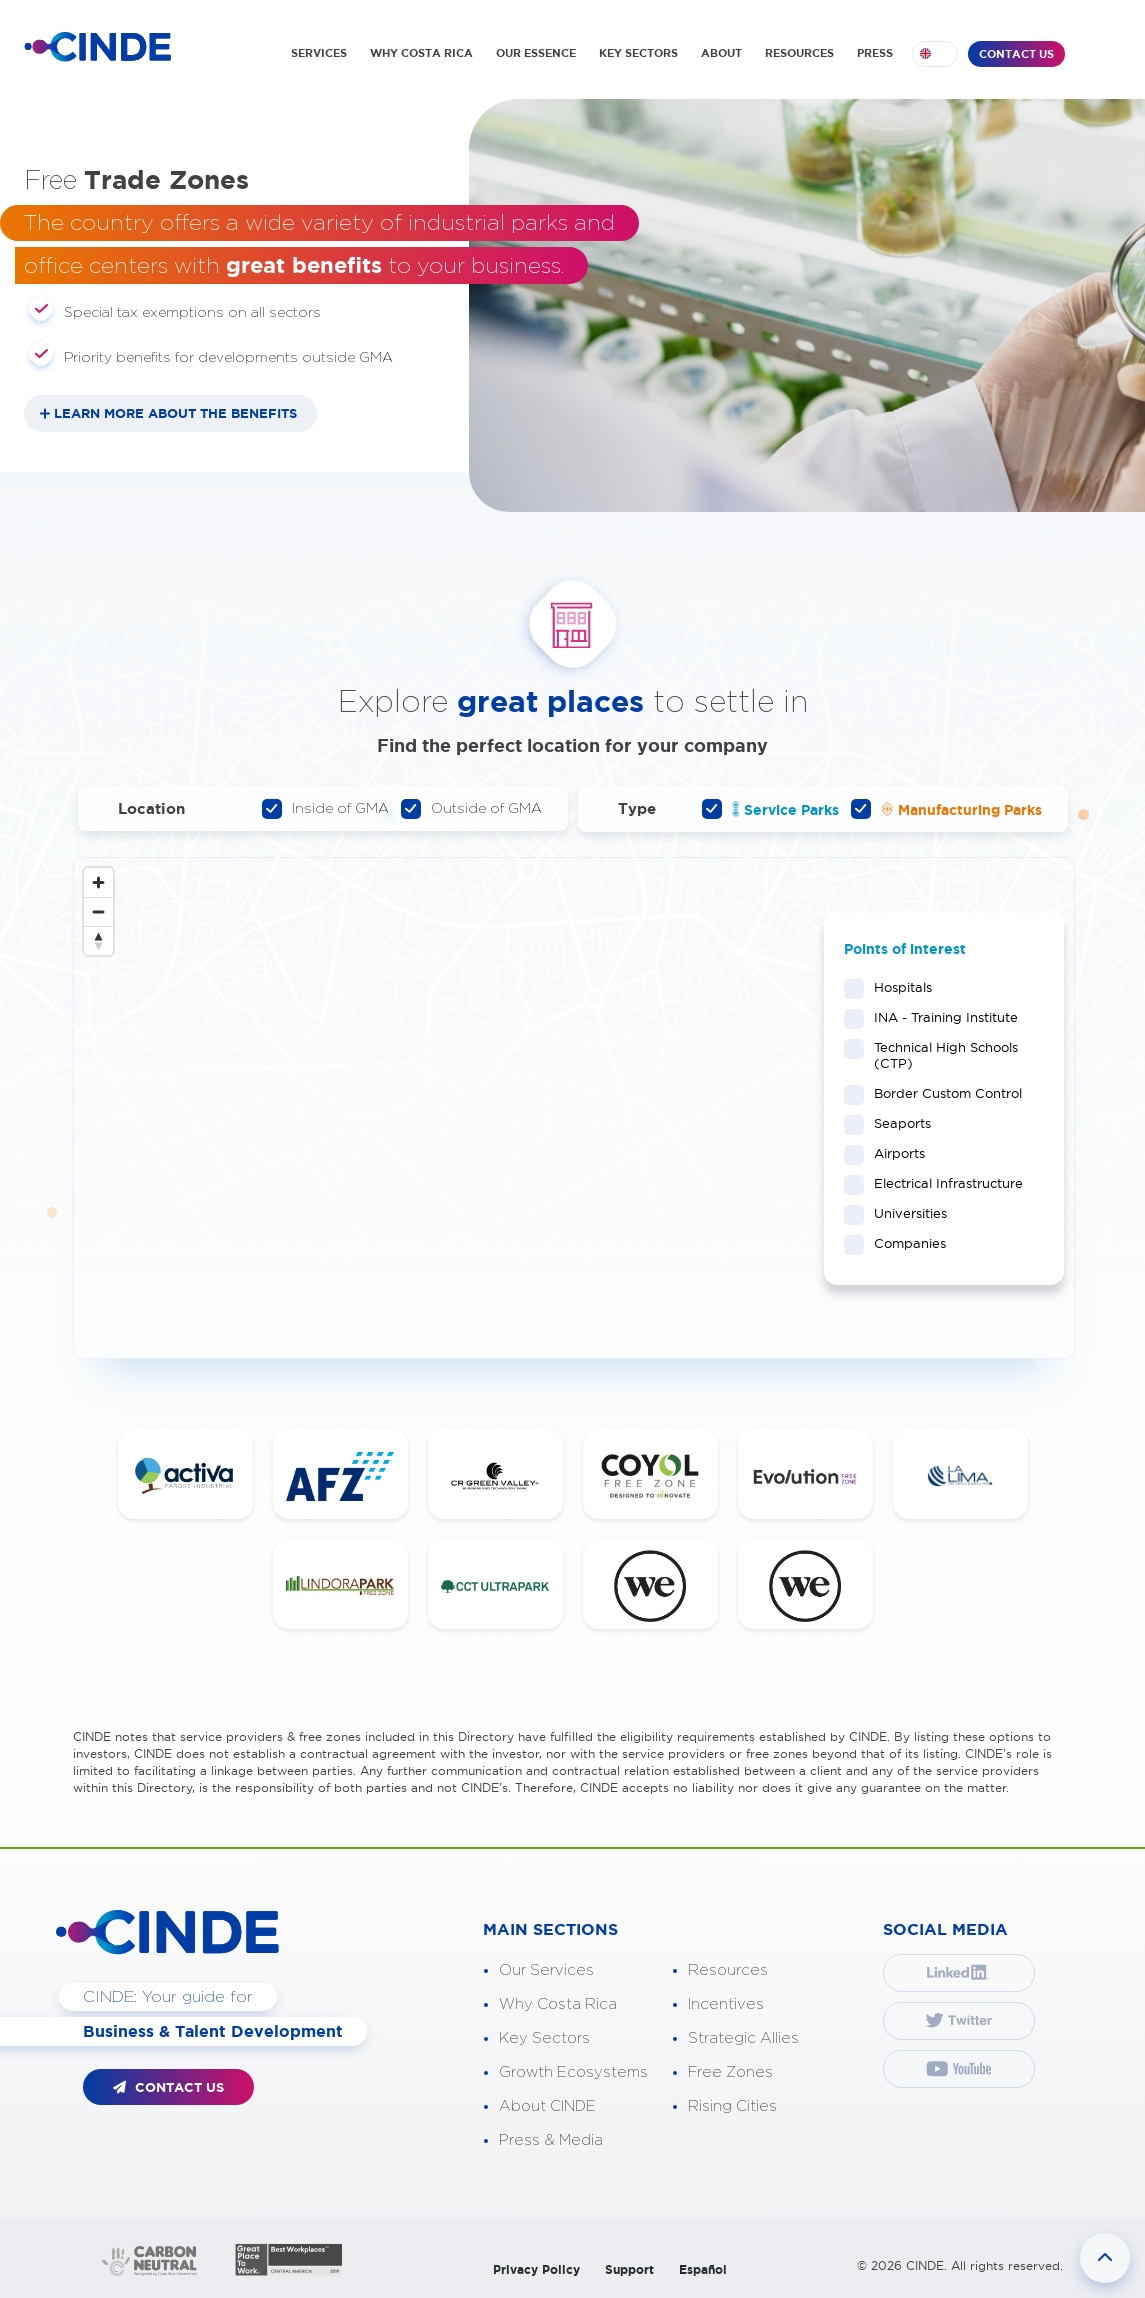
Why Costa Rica (558, 2004)
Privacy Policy (536, 2269)
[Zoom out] (98, 911)
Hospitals (896, 987)
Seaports (896, 1123)
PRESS (875, 53)
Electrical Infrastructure (942, 1183)
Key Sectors (544, 2038)
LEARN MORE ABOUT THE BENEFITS (175, 413)
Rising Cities (732, 2106)
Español (703, 2269)
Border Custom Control (941, 1093)
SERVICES (319, 53)
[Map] (574, 1108)
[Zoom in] (98, 882)
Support (629, 2269)
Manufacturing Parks (946, 809)
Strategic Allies (743, 2038)
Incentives (726, 2004)
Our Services (546, 1970)
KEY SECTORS (638, 53)
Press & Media (551, 2140)
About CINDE (547, 2106)
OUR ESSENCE (536, 53)
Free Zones (730, 2072)
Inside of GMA (325, 809)
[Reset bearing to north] (98, 940)
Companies (903, 1243)
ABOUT (721, 53)
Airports (893, 1153)
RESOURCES (799, 53)
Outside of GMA (471, 809)
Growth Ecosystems (573, 2072)
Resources (728, 1970)
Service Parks (770, 809)
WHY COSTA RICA (421, 53)
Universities (904, 1213)
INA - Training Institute (939, 1017)
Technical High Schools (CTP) (931, 1055)
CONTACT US (1016, 54)
